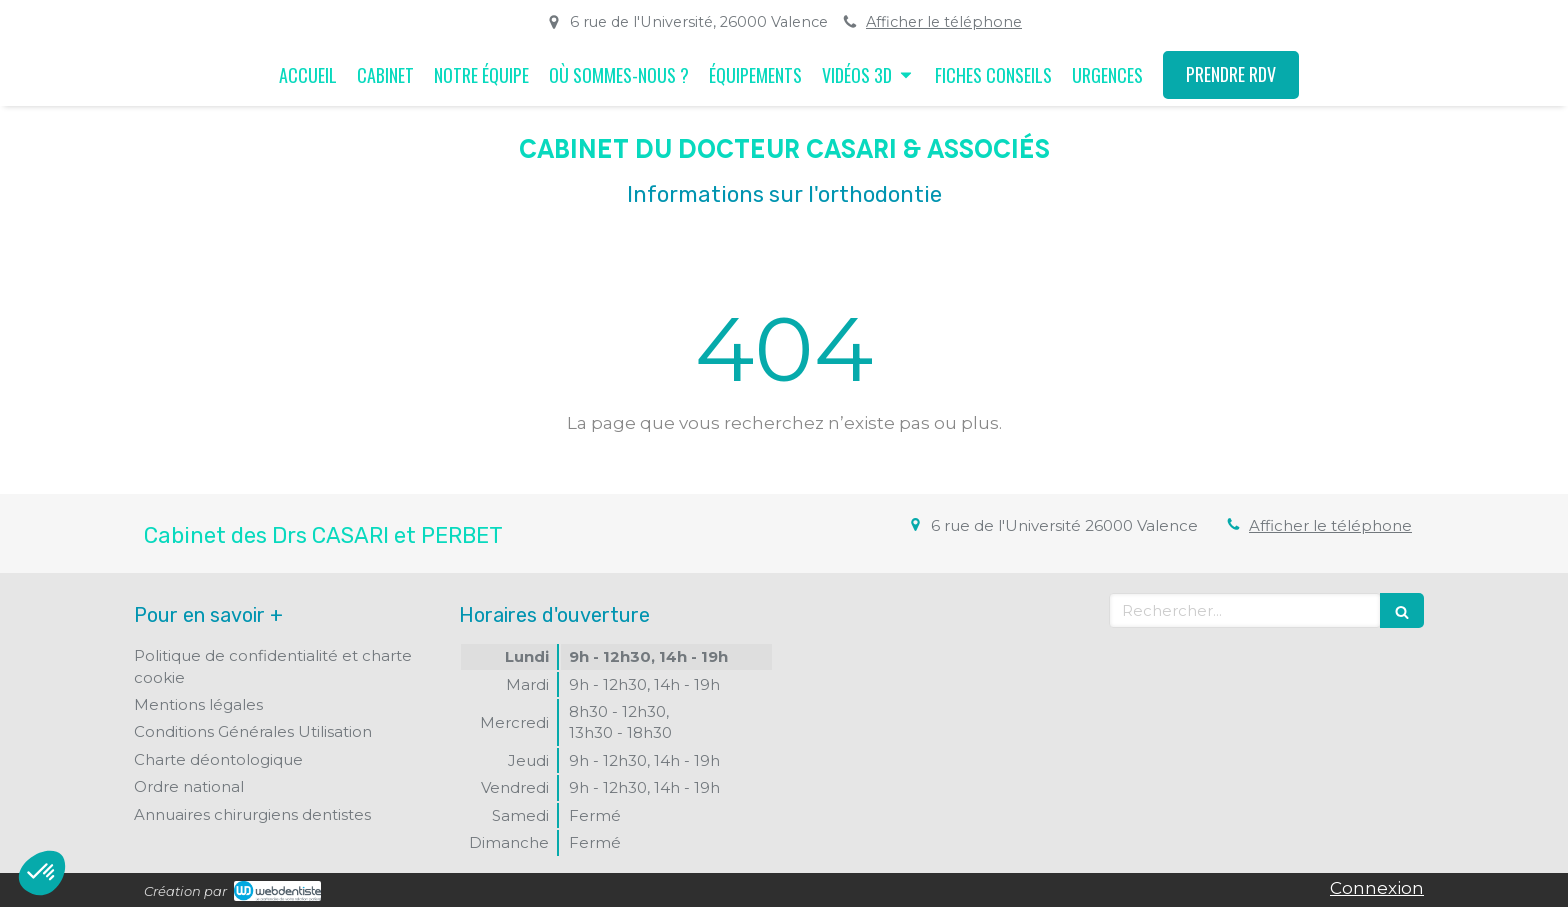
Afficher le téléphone (944, 22)
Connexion (1377, 888)
